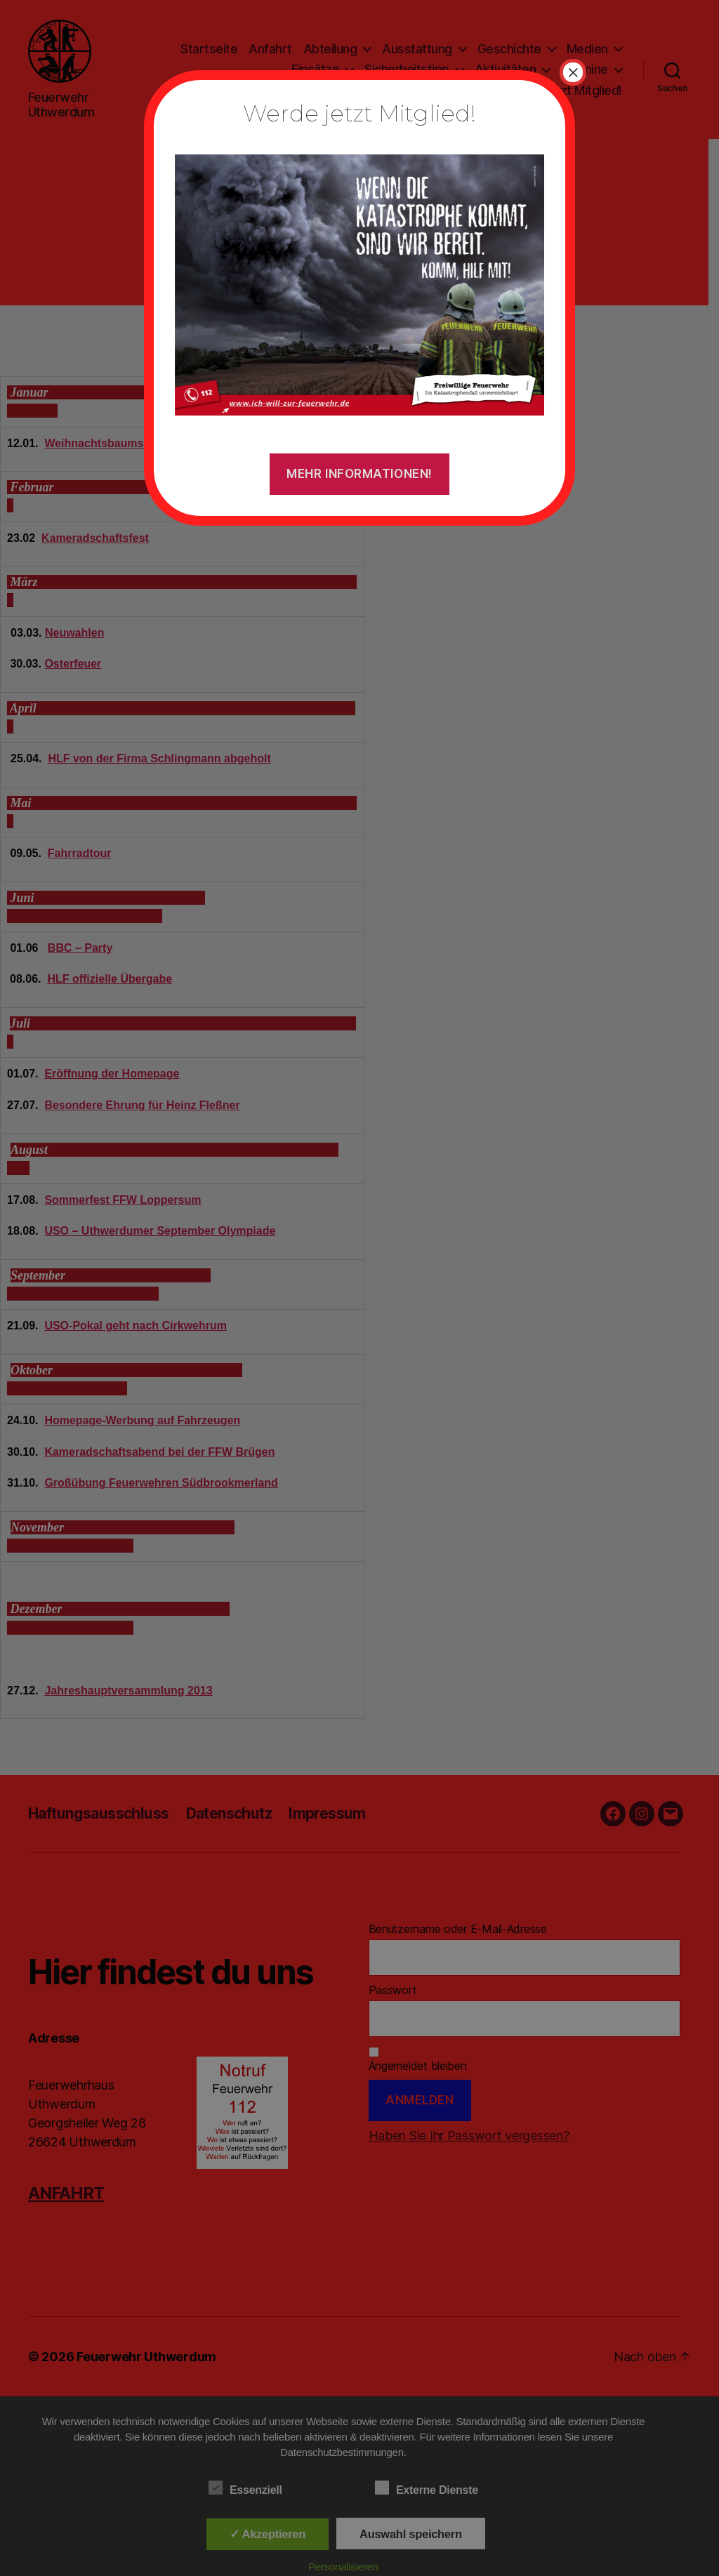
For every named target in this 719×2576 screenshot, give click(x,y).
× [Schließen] (573, 72)
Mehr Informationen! (359, 474)
